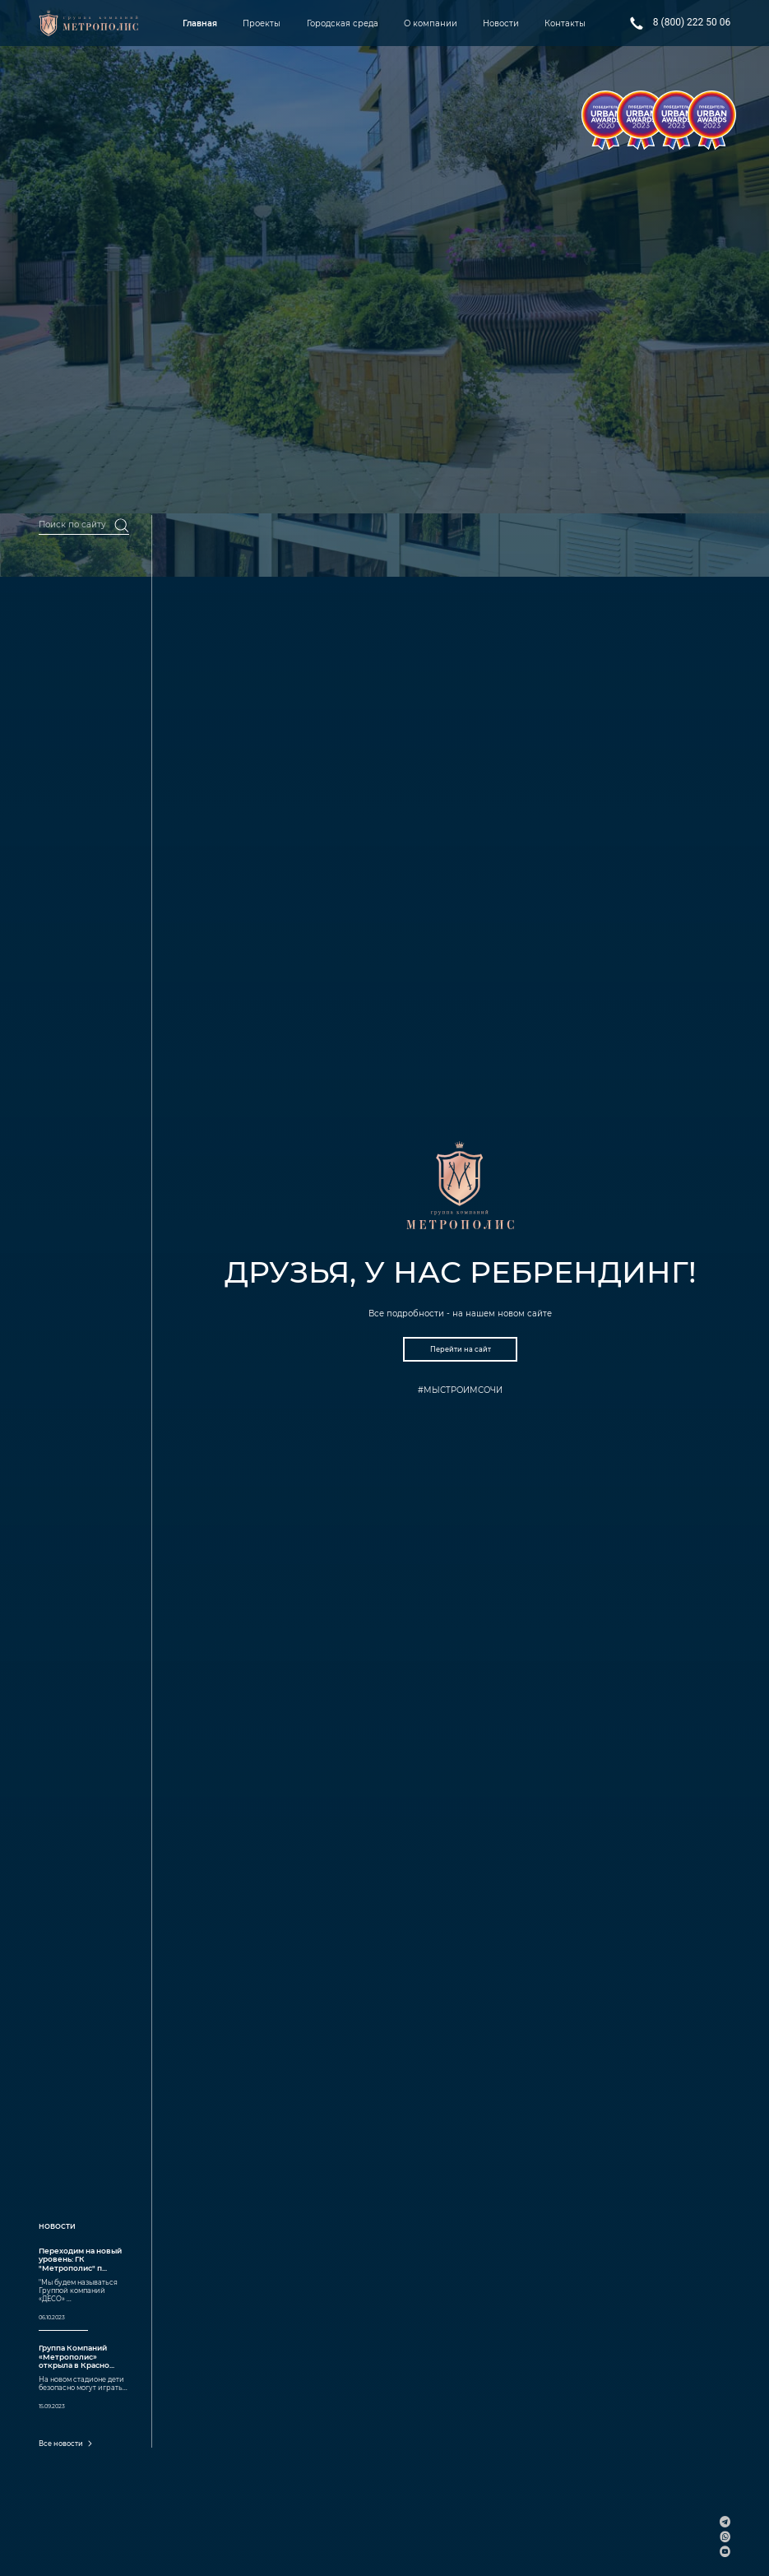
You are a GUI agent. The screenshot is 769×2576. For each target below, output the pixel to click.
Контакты (565, 23)
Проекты (261, 23)
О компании (430, 23)
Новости (501, 23)
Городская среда (342, 23)
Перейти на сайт (460, 1349)
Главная (200, 23)
